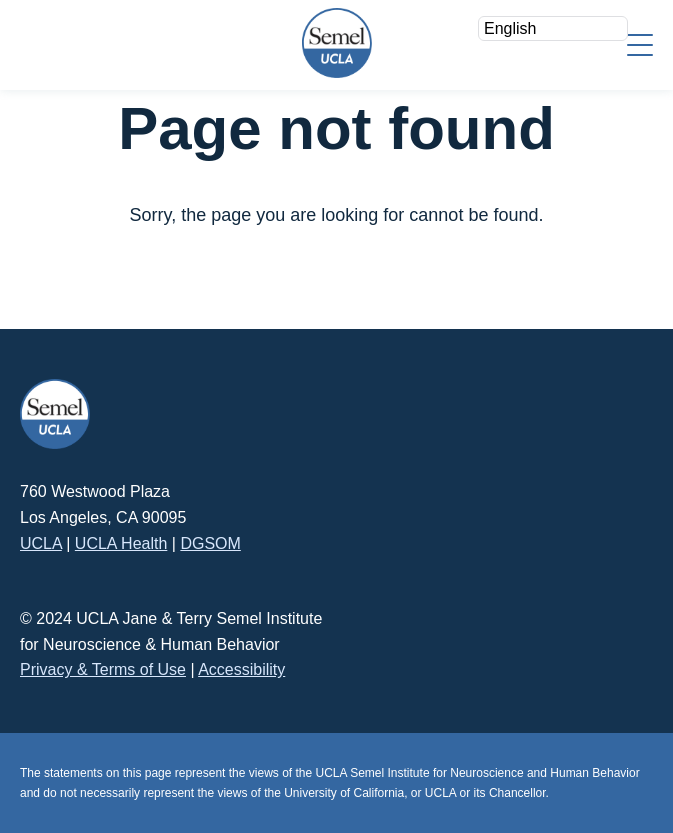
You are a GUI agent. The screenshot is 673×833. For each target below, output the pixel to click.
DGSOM (210, 543)
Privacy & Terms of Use (103, 669)
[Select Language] (553, 28)
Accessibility (241, 669)
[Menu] (640, 43)
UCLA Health (121, 543)
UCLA (41, 543)
